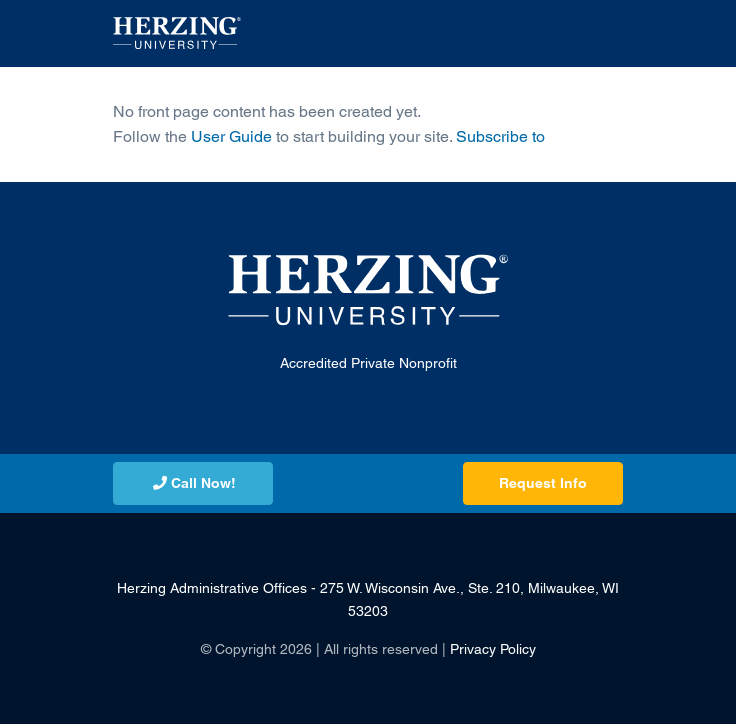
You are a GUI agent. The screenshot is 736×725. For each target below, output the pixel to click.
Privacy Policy (493, 649)
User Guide (231, 136)
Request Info (543, 483)
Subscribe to (500, 136)
